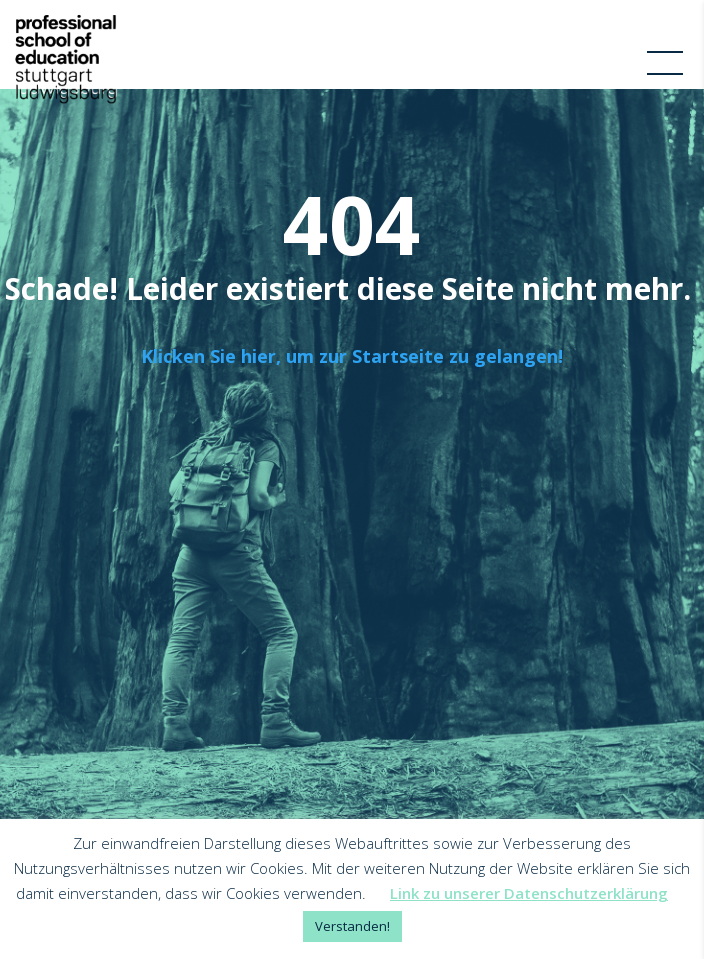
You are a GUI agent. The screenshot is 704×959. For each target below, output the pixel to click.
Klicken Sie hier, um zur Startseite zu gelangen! (352, 356)
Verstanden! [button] (352, 926)
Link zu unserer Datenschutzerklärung (529, 893)
